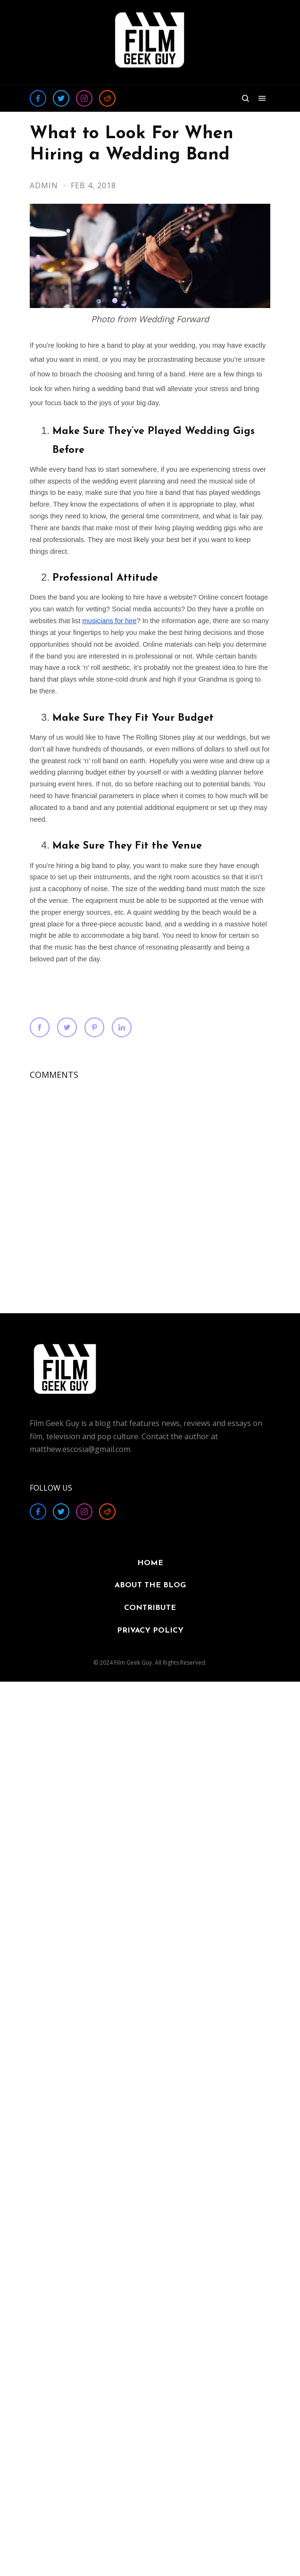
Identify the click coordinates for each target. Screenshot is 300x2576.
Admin (45, 185)
